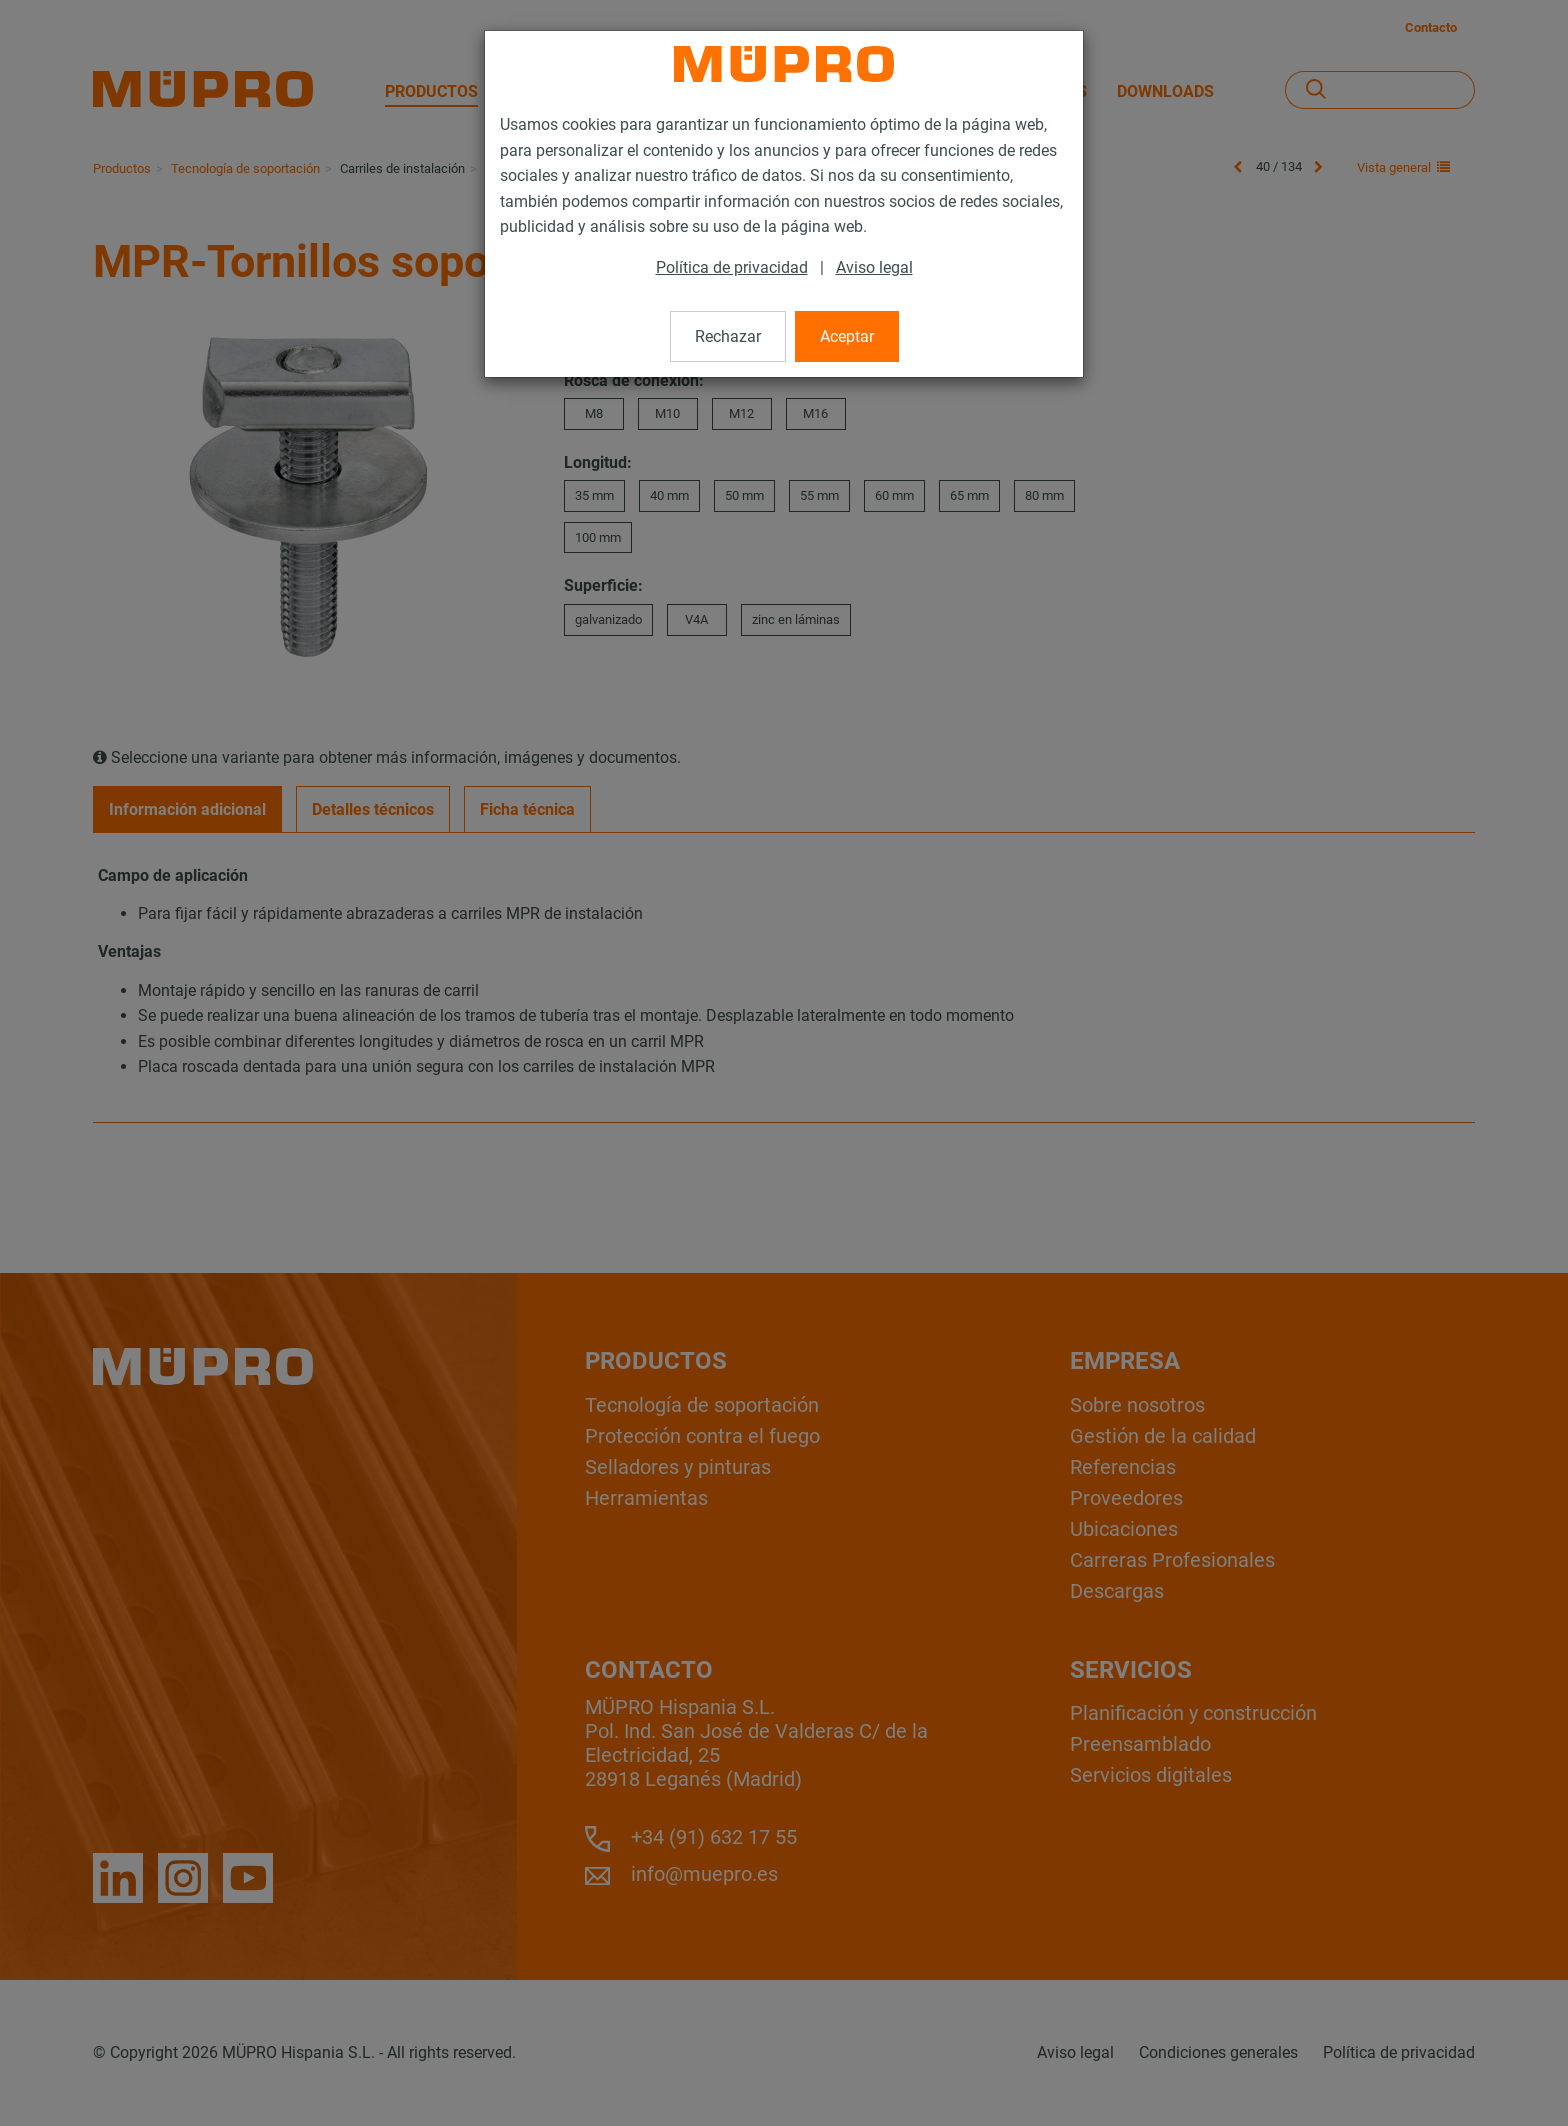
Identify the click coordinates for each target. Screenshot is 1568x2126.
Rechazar (728, 336)
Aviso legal (874, 267)
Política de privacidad (732, 267)
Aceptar (847, 336)
